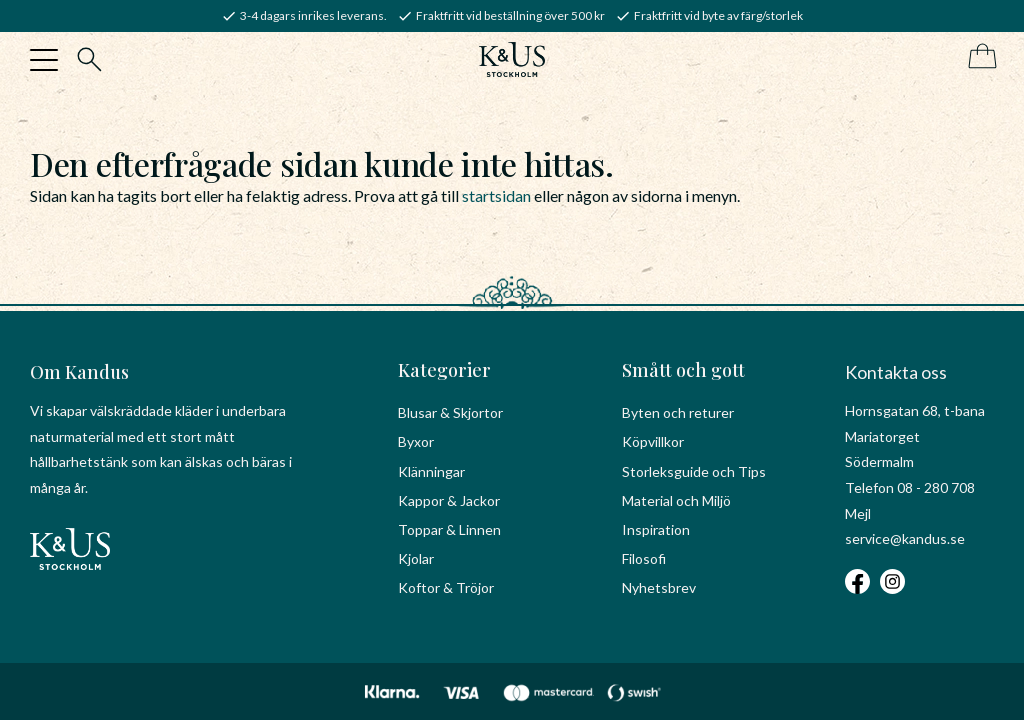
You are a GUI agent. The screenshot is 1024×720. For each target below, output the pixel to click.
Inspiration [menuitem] (656, 529)
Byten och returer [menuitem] (678, 412)
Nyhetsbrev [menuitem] (659, 587)
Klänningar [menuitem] (431, 471)
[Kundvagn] (978, 57)
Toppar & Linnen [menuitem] (449, 529)
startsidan (496, 195)
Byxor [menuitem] (416, 441)
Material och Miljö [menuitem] (676, 500)
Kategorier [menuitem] (444, 370)
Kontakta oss (896, 372)
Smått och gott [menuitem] (683, 370)
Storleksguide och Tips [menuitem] (694, 471)
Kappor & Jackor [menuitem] (449, 500)
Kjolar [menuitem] (416, 558)
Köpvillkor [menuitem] (653, 441)
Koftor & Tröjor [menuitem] (446, 587)
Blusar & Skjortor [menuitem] (450, 412)
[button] (44, 60)
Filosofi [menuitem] (644, 558)
